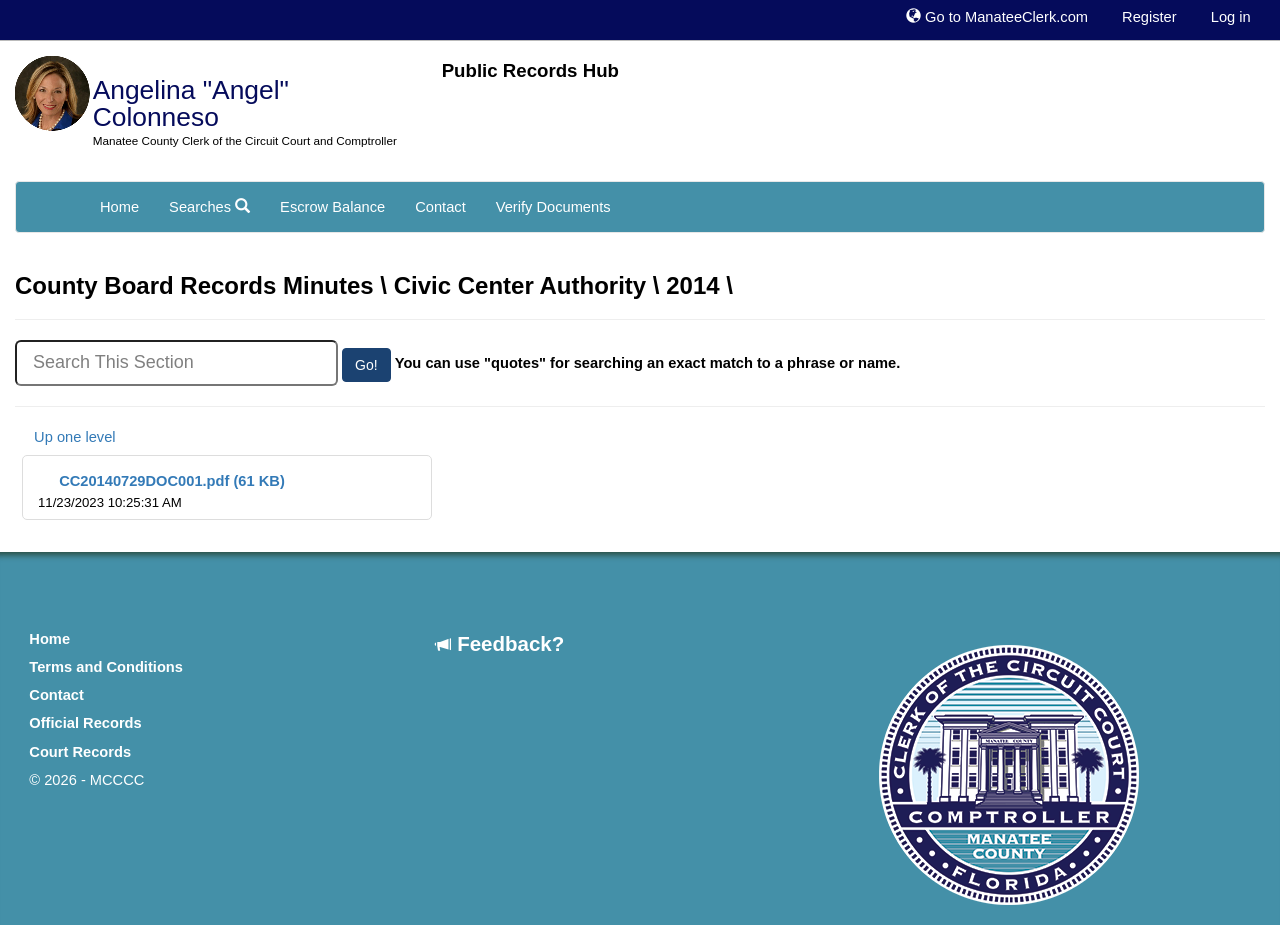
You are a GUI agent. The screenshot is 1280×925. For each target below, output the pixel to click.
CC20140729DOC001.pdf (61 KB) (161, 491)
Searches (209, 207)
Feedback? (500, 643)
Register (1149, 17)
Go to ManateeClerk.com (997, 17)
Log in (1231, 17)
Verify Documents (553, 207)
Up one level (65, 437)
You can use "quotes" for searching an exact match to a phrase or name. (648, 363)
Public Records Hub (530, 70)
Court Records (80, 752)
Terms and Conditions (106, 667)
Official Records (85, 723)
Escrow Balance (332, 207)
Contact (440, 207)
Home (119, 207)
